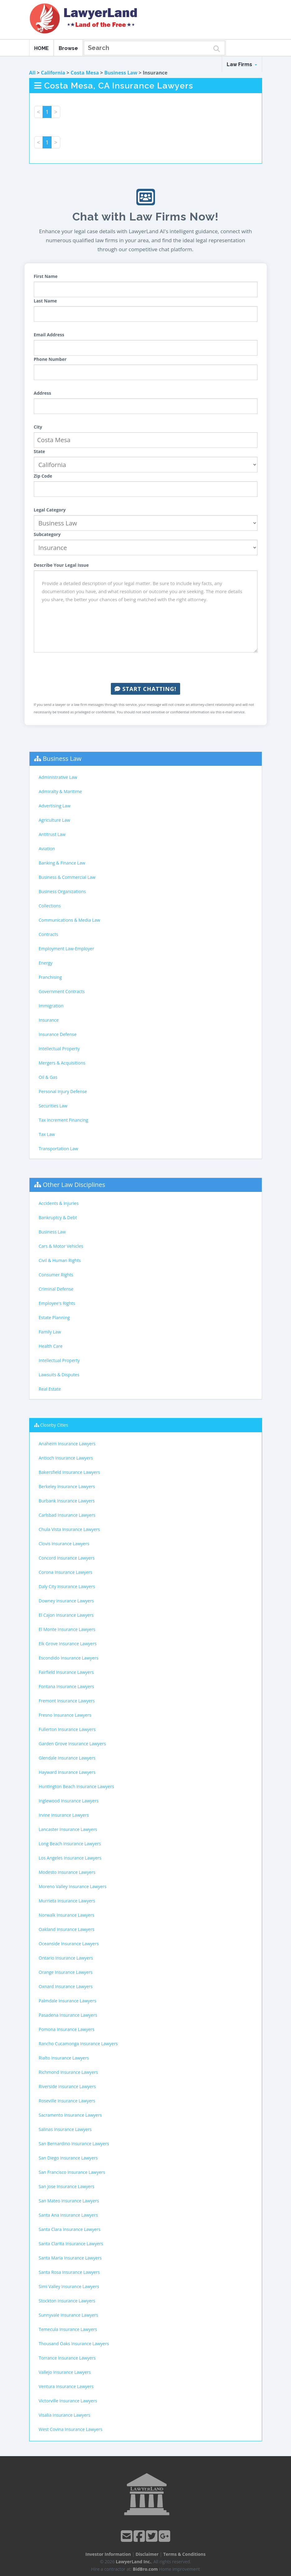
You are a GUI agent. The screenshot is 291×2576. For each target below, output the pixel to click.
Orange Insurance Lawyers (66, 1972)
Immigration (51, 1006)
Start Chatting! (145, 689)
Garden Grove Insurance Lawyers (72, 1744)
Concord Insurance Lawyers (67, 1558)
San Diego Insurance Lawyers (68, 2158)
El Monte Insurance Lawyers (67, 1629)
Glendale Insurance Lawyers (67, 1758)
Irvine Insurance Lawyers (64, 1815)
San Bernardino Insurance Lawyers (74, 2144)
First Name (46, 276)
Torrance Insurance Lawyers (67, 2358)
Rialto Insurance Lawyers (64, 2058)
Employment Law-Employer (66, 949)
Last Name (45, 301)
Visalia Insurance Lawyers (64, 2415)
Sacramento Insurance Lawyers (70, 2115)
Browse (68, 48)
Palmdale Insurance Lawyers (67, 2001)
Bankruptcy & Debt (58, 1217)
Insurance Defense (58, 1034)
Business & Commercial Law (67, 877)
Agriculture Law (54, 820)
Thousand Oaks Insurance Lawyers (74, 2344)
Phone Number (50, 359)
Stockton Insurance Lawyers (67, 2301)
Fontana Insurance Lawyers (66, 1686)
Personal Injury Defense (63, 1091)
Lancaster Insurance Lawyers (68, 1829)
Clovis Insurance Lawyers (64, 1544)
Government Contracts (62, 991)
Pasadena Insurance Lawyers (68, 2015)
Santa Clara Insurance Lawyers (70, 2229)
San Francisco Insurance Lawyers (72, 2172)
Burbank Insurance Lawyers (67, 1501)
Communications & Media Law (69, 920)
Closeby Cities (54, 1425)
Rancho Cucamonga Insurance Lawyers (78, 2044)
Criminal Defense (56, 1289)
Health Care (51, 1346)
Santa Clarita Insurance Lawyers (71, 2244)
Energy (46, 963)
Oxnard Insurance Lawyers (66, 1986)
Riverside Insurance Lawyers (67, 2086)
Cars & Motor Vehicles (61, 1246)
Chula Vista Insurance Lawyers (69, 1529)
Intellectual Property (59, 1049)
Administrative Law (58, 777)
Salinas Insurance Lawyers (65, 2129)
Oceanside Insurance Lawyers (69, 1944)
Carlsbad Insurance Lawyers (67, 1515)
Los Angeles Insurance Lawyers (70, 1858)
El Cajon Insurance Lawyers (66, 1615)
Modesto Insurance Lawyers (67, 1872)
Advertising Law (54, 806)
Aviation (47, 849)
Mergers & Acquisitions (62, 1063)
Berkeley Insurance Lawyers (67, 1486)
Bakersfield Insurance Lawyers (69, 1472)
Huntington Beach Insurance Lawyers (76, 1786)
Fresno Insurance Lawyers (65, 1715)
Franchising (50, 977)
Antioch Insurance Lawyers (66, 1458)
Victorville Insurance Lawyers (68, 2401)
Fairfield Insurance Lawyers (66, 1672)
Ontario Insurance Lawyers (66, 1958)
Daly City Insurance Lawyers (67, 1586)
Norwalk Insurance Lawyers (66, 1915)
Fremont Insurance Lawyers (67, 1701)
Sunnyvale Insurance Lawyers (68, 2315)
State (39, 451)
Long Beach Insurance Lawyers (70, 1844)
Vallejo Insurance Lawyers (65, 2372)
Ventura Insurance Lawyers (66, 2386)
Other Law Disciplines (74, 1184)
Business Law (121, 72)
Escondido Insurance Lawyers (68, 1658)
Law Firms (242, 64)
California (53, 72)
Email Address (49, 335)
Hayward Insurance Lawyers (67, 1772)
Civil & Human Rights (60, 1260)
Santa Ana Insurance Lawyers (68, 2215)
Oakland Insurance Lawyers (66, 1929)
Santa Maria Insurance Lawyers (70, 2258)
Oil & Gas (48, 1077)
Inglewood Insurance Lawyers (69, 1801)
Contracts (48, 934)
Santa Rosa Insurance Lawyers (69, 2272)
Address (42, 393)
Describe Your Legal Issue (61, 565)
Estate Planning (54, 1317)
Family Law (50, 1332)
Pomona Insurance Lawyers (66, 2029)
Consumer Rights (56, 1275)
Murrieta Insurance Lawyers (67, 1901)
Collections (50, 906)
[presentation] (145, 668)
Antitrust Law (52, 834)
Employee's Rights (57, 1303)
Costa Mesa (84, 72)
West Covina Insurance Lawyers (70, 2429)
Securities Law (53, 1106)
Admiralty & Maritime (60, 791)
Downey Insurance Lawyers (66, 1601)
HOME (41, 48)
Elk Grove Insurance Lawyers (68, 1644)
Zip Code (43, 476)
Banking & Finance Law (62, 863)
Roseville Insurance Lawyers (67, 2101)
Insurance (49, 1020)
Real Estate (50, 1389)
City (38, 427)
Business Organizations (62, 891)
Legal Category (50, 510)
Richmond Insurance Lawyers (68, 2072)
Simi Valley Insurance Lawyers (69, 2286)
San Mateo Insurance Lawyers (69, 2201)
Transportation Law (58, 1149)
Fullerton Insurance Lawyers (67, 1729)
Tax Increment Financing (63, 1120)
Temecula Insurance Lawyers (68, 2329)
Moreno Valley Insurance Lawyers (73, 1886)
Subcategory (47, 534)
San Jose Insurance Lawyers (66, 2186)
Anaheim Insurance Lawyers (67, 1444)
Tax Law (47, 1134)
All (32, 72)
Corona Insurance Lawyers (66, 1572)
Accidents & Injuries (59, 1203)
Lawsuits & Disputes (59, 1375)
